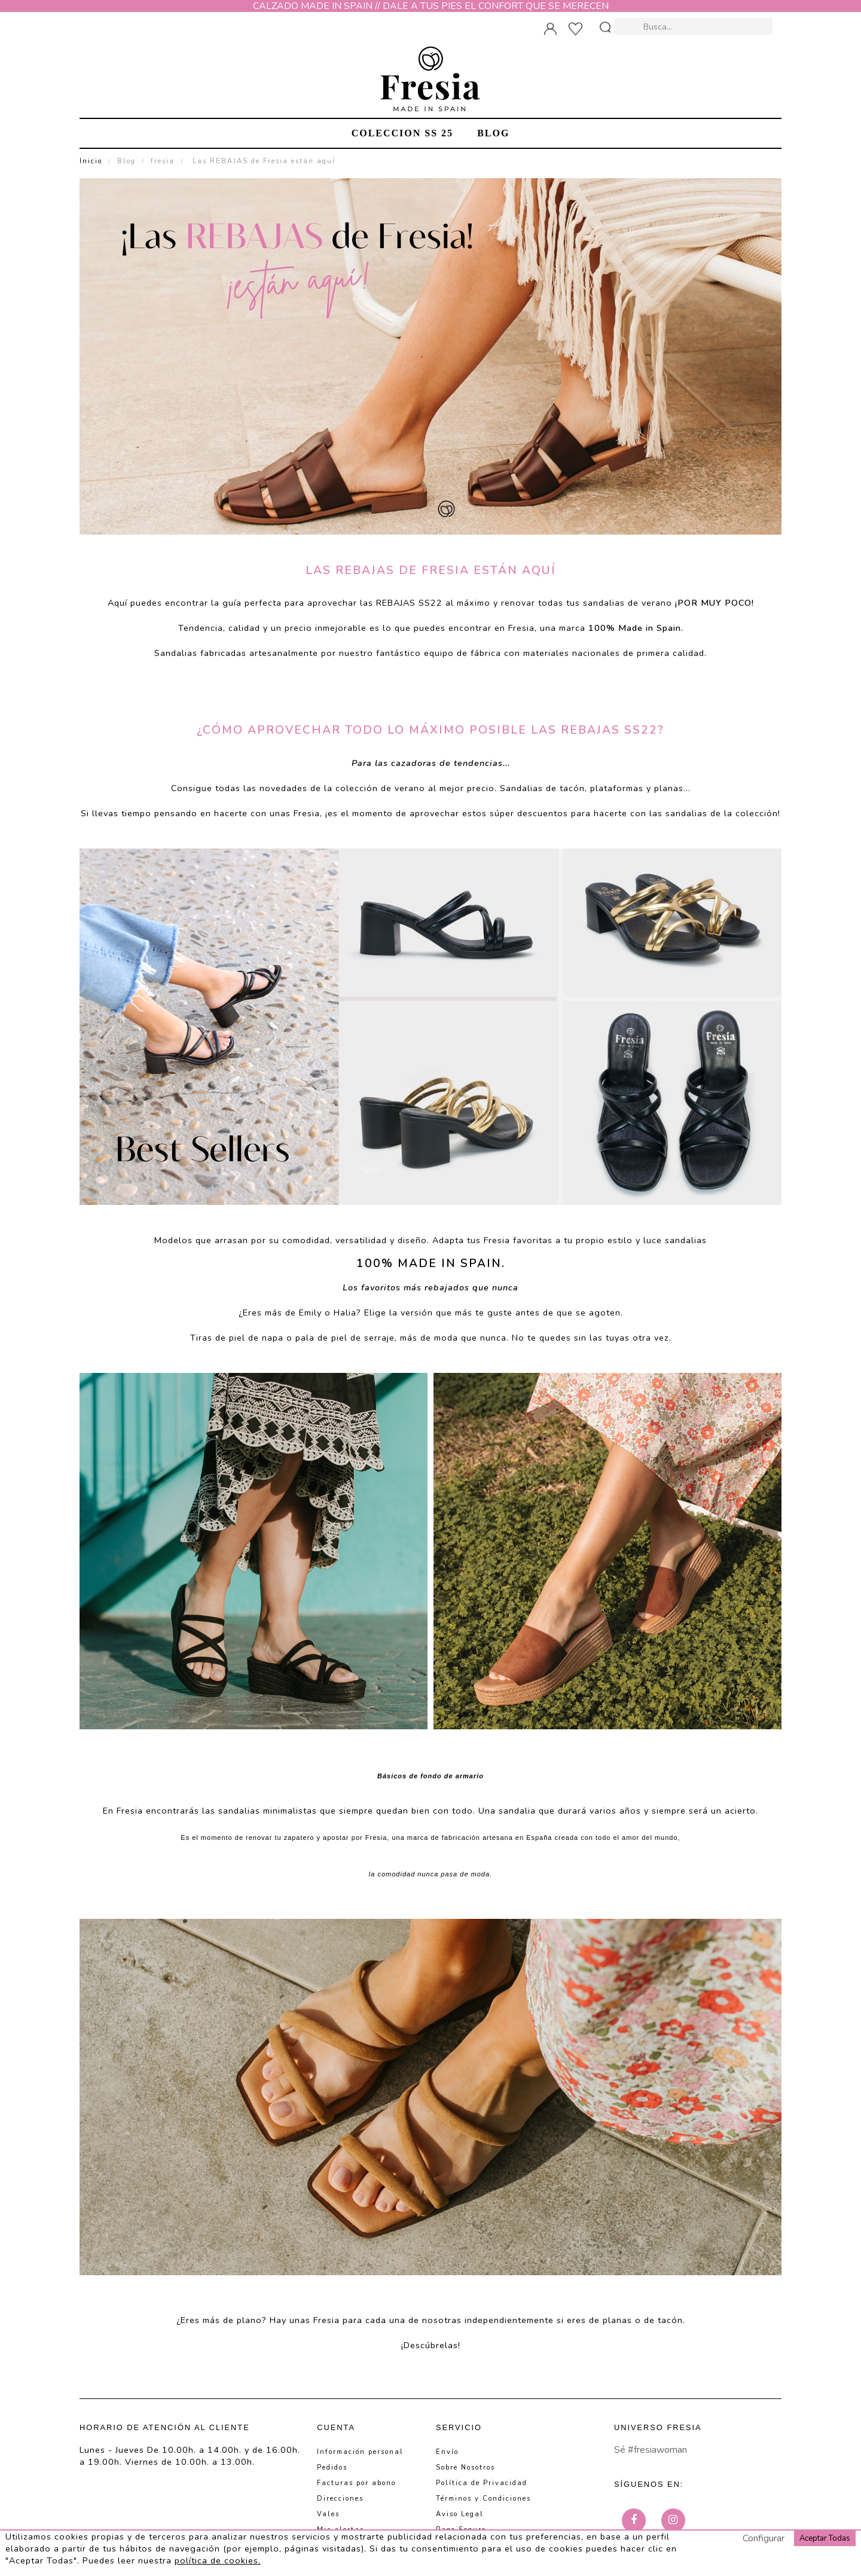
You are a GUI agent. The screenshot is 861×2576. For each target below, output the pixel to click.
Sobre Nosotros (465, 2467)
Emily (310, 1312)
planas (668, 788)
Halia (345, 1312)
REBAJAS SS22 (409, 603)
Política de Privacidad (481, 2483)
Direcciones (340, 2498)
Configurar (763, 2538)
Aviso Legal (460, 2514)
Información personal (360, 2451)
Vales (328, 2514)
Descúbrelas (431, 2345)
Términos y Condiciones (483, 2498)
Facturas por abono (356, 2483)
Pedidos (332, 2467)
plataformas (616, 788)
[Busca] (693, 25)
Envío (447, 2451)
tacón (572, 788)
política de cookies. (218, 2560)
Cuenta (336, 2427)
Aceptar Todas (824, 2538)
